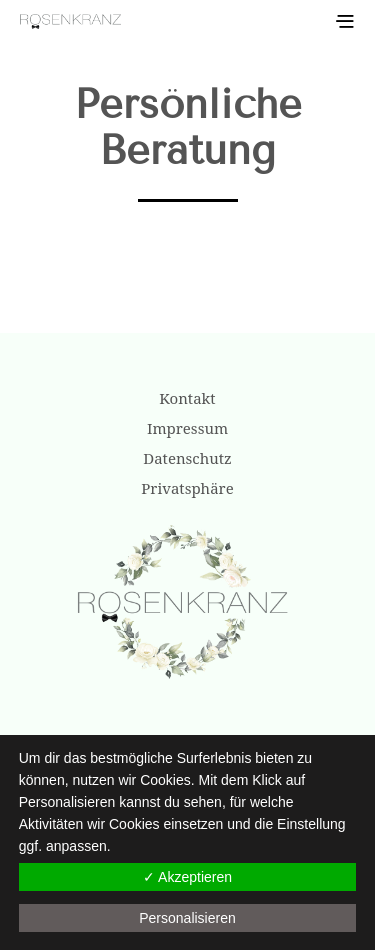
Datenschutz (187, 458)
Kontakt (187, 398)
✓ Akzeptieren (187, 877)
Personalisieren (187, 918)
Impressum (187, 428)
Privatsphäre (187, 488)
